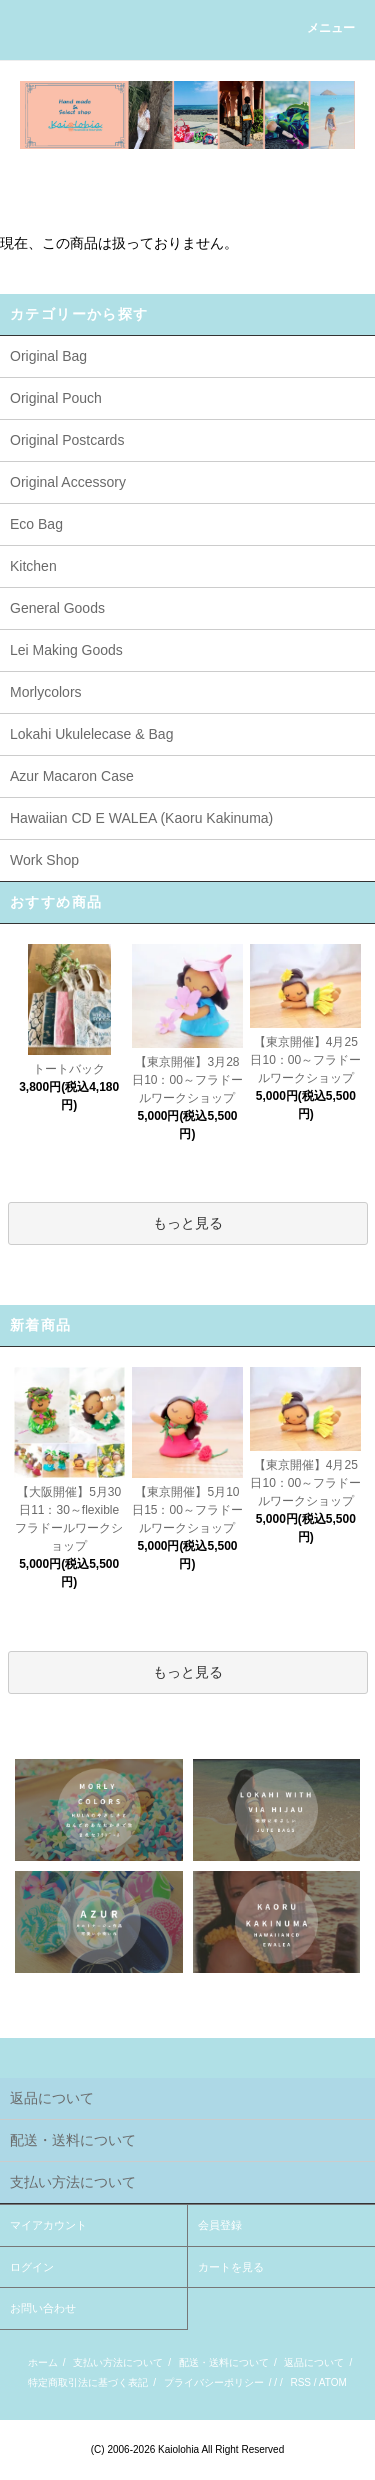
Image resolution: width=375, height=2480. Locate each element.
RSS (300, 2382)
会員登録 (220, 2225)
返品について (314, 2362)
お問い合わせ (43, 2308)
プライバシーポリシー (214, 2382)
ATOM (333, 2382)
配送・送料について (224, 2362)
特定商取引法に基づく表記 (88, 2382)
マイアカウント (48, 2225)
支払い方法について (118, 2362)
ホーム (43, 2362)
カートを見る (231, 2267)
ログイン (32, 2267)
